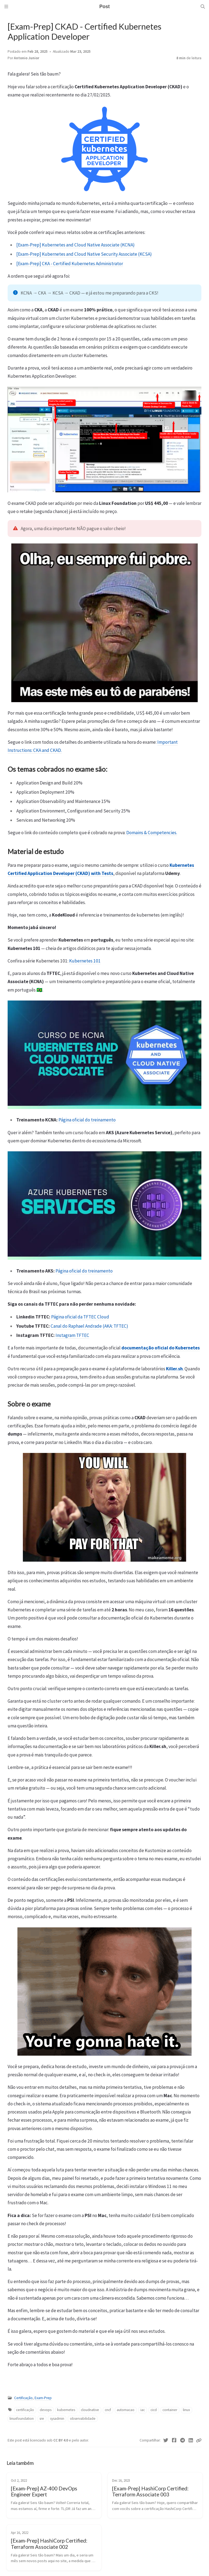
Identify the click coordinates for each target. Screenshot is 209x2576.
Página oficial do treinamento (87, 1120)
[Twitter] (166, 2440)
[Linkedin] (191, 2440)
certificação (25, 2410)
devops (45, 2410)
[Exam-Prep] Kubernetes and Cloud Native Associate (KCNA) (75, 245)
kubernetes (66, 2410)
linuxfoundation (22, 2418)
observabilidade (83, 2418)
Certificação (23, 2398)
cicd (153, 2410)
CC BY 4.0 (61, 2440)
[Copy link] (198, 2440)
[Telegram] (182, 2440)
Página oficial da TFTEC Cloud (80, 1317)
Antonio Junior (26, 58)
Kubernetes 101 (85, 961)
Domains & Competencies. (151, 833)
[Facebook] (174, 2440)
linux (186, 2410)
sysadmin (57, 2418)
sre (41, 2418)
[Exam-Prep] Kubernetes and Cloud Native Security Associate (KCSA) (84, 254)
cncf (108, 2410)
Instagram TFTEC (72, 1335)
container (169, 2410)
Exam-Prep (43, 2398)
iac (142, 2410)
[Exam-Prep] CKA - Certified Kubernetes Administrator (69, 264)
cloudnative (90, 2410)
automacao (125, 2410)
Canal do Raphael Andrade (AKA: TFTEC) (89, 1326)
